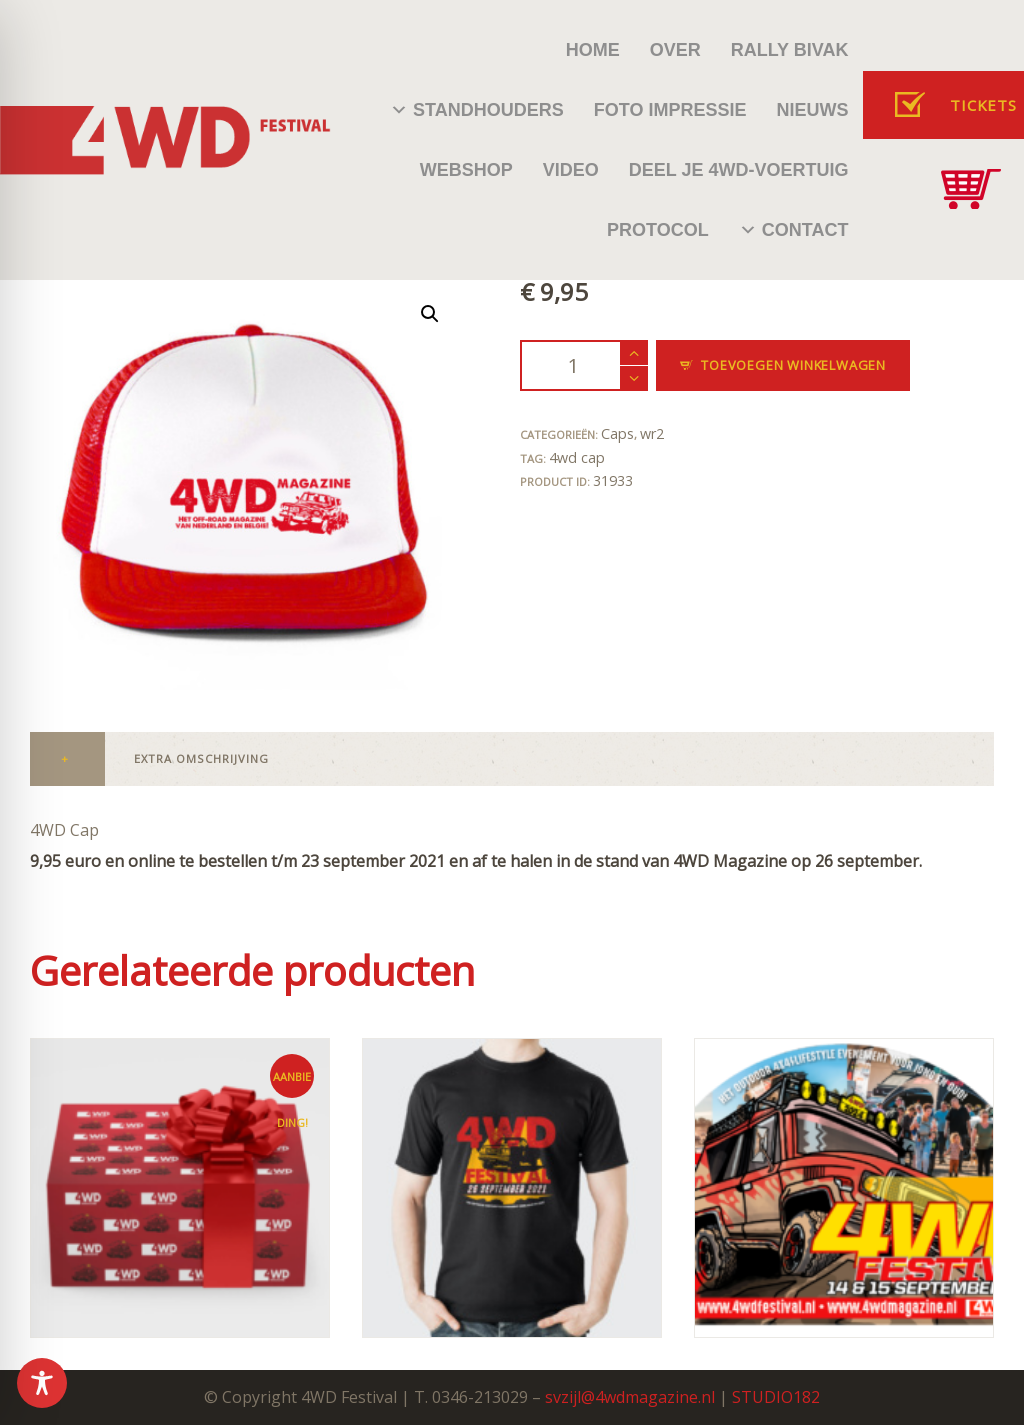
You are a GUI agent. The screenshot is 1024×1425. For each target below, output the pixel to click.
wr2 (652, 433)
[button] (430, 314)
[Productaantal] (584, 365)
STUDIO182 (776, 1397)
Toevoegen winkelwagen (793, 365)
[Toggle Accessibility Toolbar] (42, 1383)
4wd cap (577, 457)
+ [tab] (65, 758)
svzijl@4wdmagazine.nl (630, 1397)
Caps (617, 433)
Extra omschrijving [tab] (201, 758)
